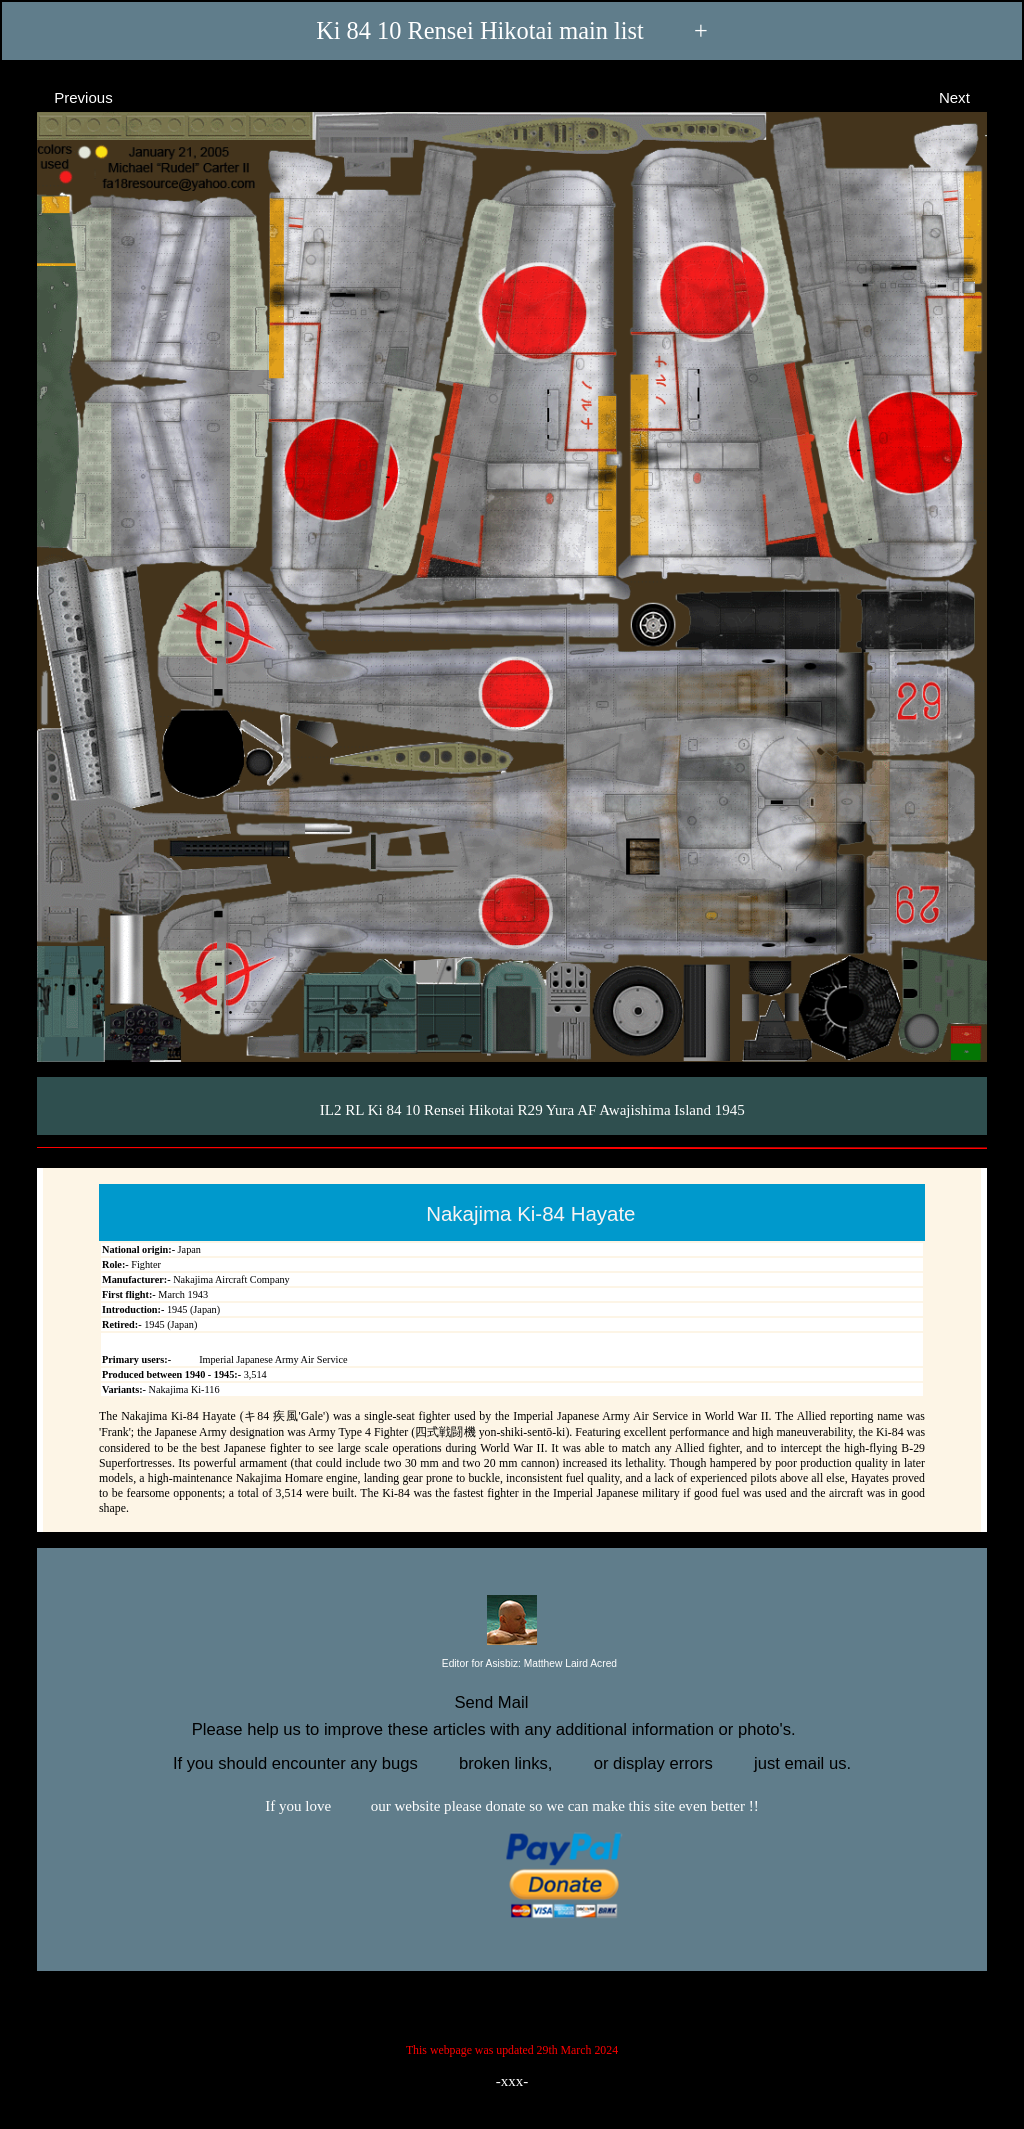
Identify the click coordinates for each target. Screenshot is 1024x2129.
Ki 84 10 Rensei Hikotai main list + (512, 30)
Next (972, 96)
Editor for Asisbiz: (512, 1664)
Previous (65, 96)
